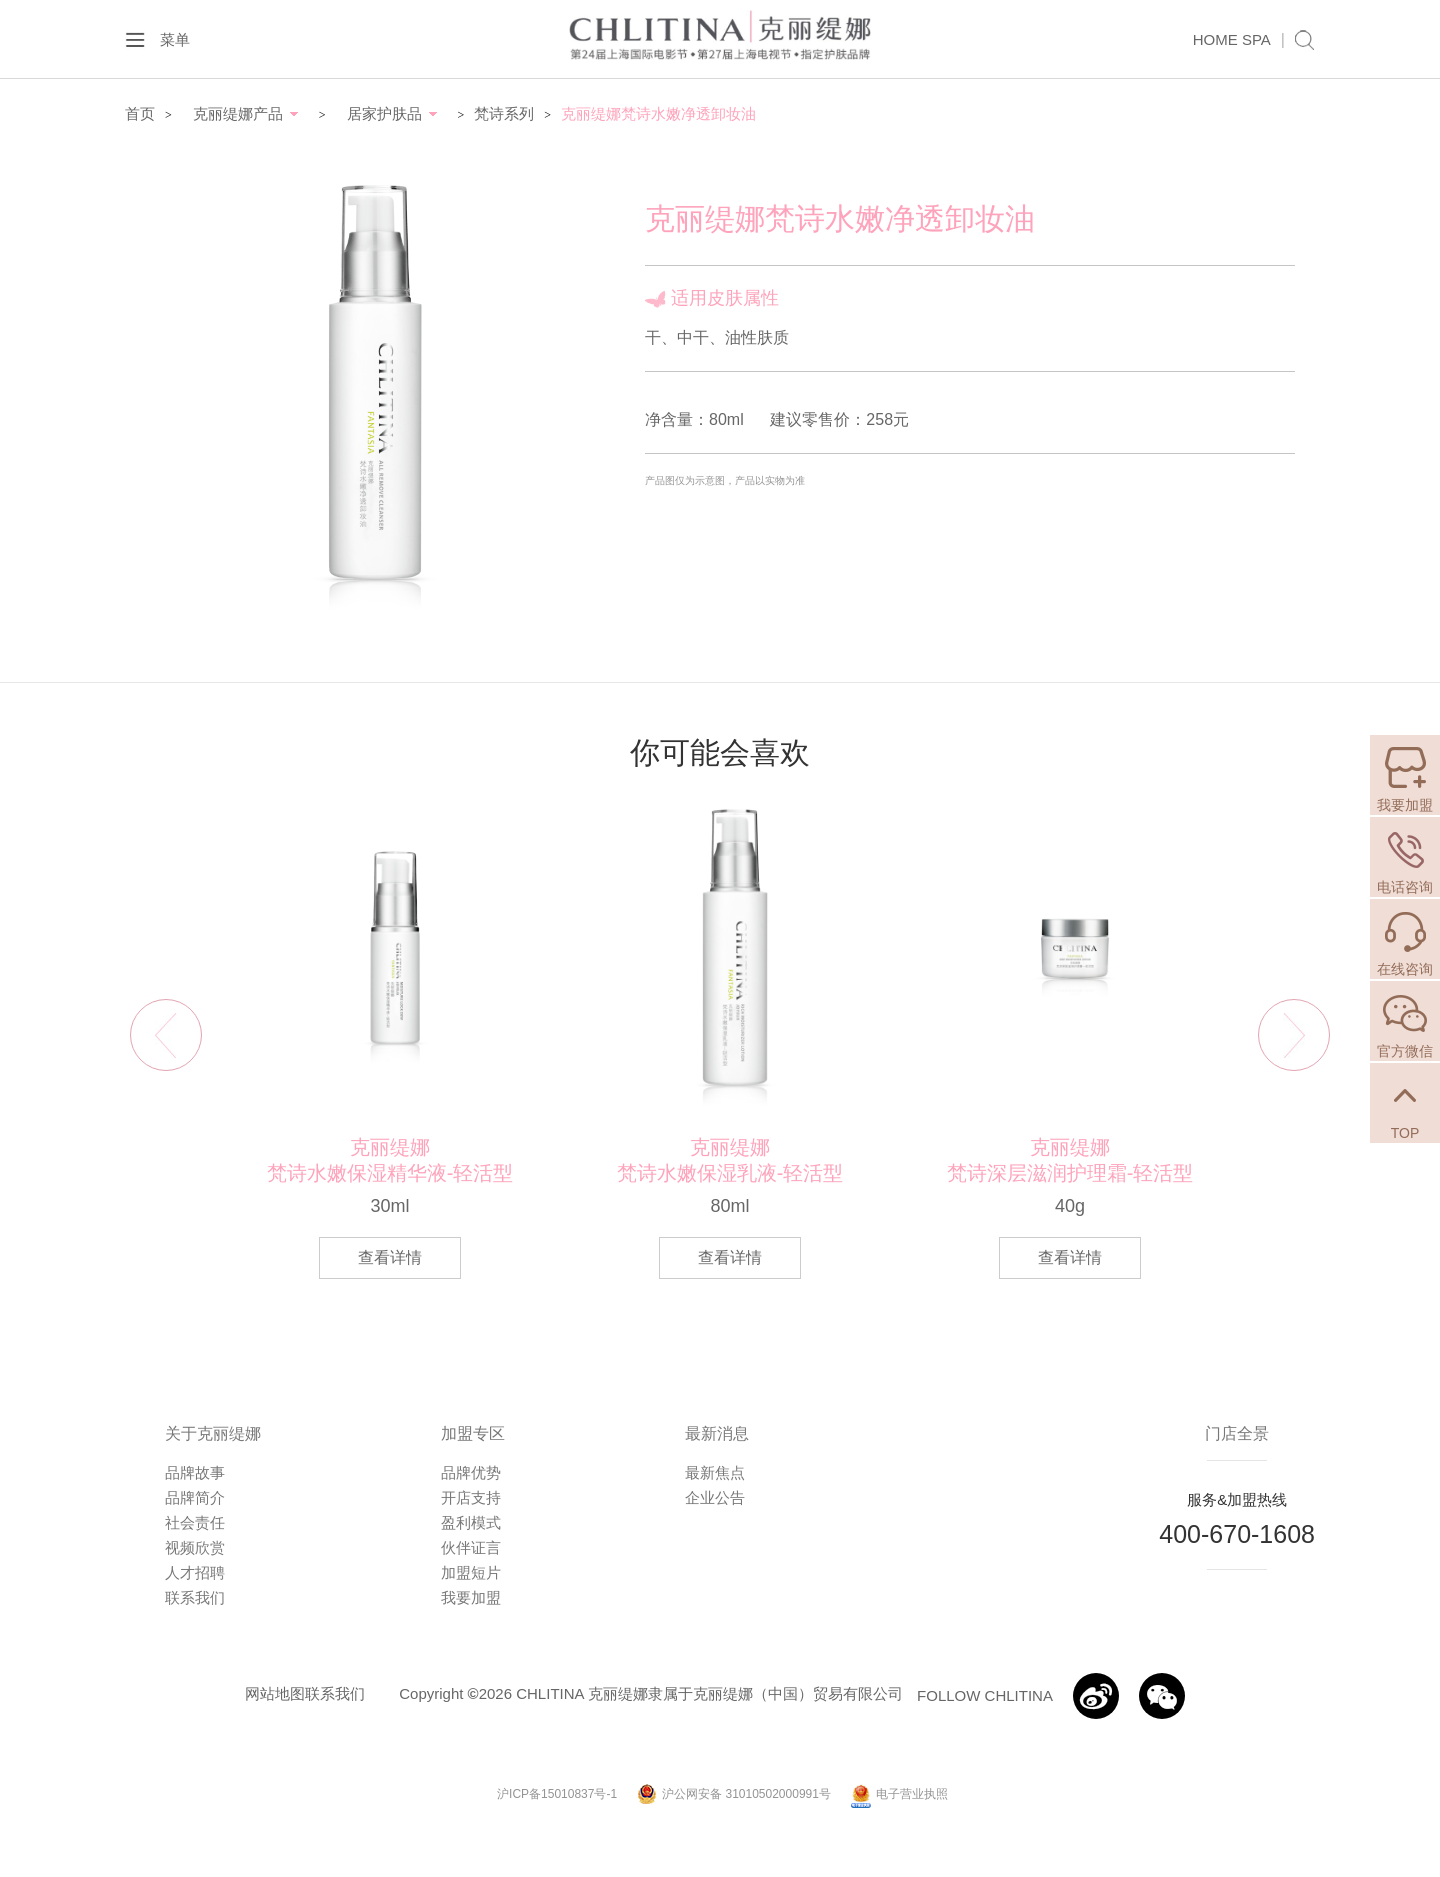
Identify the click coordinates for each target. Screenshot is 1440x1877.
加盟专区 (473, 1433)
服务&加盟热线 (1237, 1499)
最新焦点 (715, 1472)
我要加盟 (471, 1597)
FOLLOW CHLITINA (985, 1695)
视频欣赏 (195, 1547)
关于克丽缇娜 (213, 1433)
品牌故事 (195, 1472)
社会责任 (195, 1522)
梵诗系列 (504, 113)
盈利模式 (471, 1522)
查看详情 (390, 1257)
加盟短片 (471, 1572)
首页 (140, 113)
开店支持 (471, 1497)
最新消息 (717, 1433)
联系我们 (195, 1597)
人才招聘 (195, 1572)
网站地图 (275, 1693)
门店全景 (1237, 1433)
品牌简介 (195, 1497)
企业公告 (715, 1497)
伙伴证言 (471, 1547)
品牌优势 (471, 1472)
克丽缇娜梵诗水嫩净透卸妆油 (658, 113)
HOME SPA (1232, 39)
